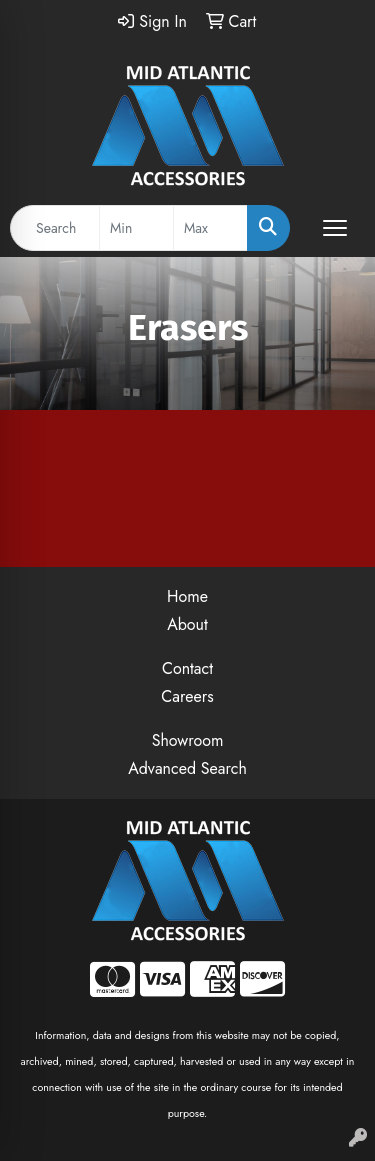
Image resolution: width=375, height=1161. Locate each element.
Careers (187, 696)
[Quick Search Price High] (210, 228)
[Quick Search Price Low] (136, 228)
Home (187, 596)
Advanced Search (187, 768)
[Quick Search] (55, 228)
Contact (187, 668)
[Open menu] (335, 228)
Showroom (188, 740)
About (187, 624)
